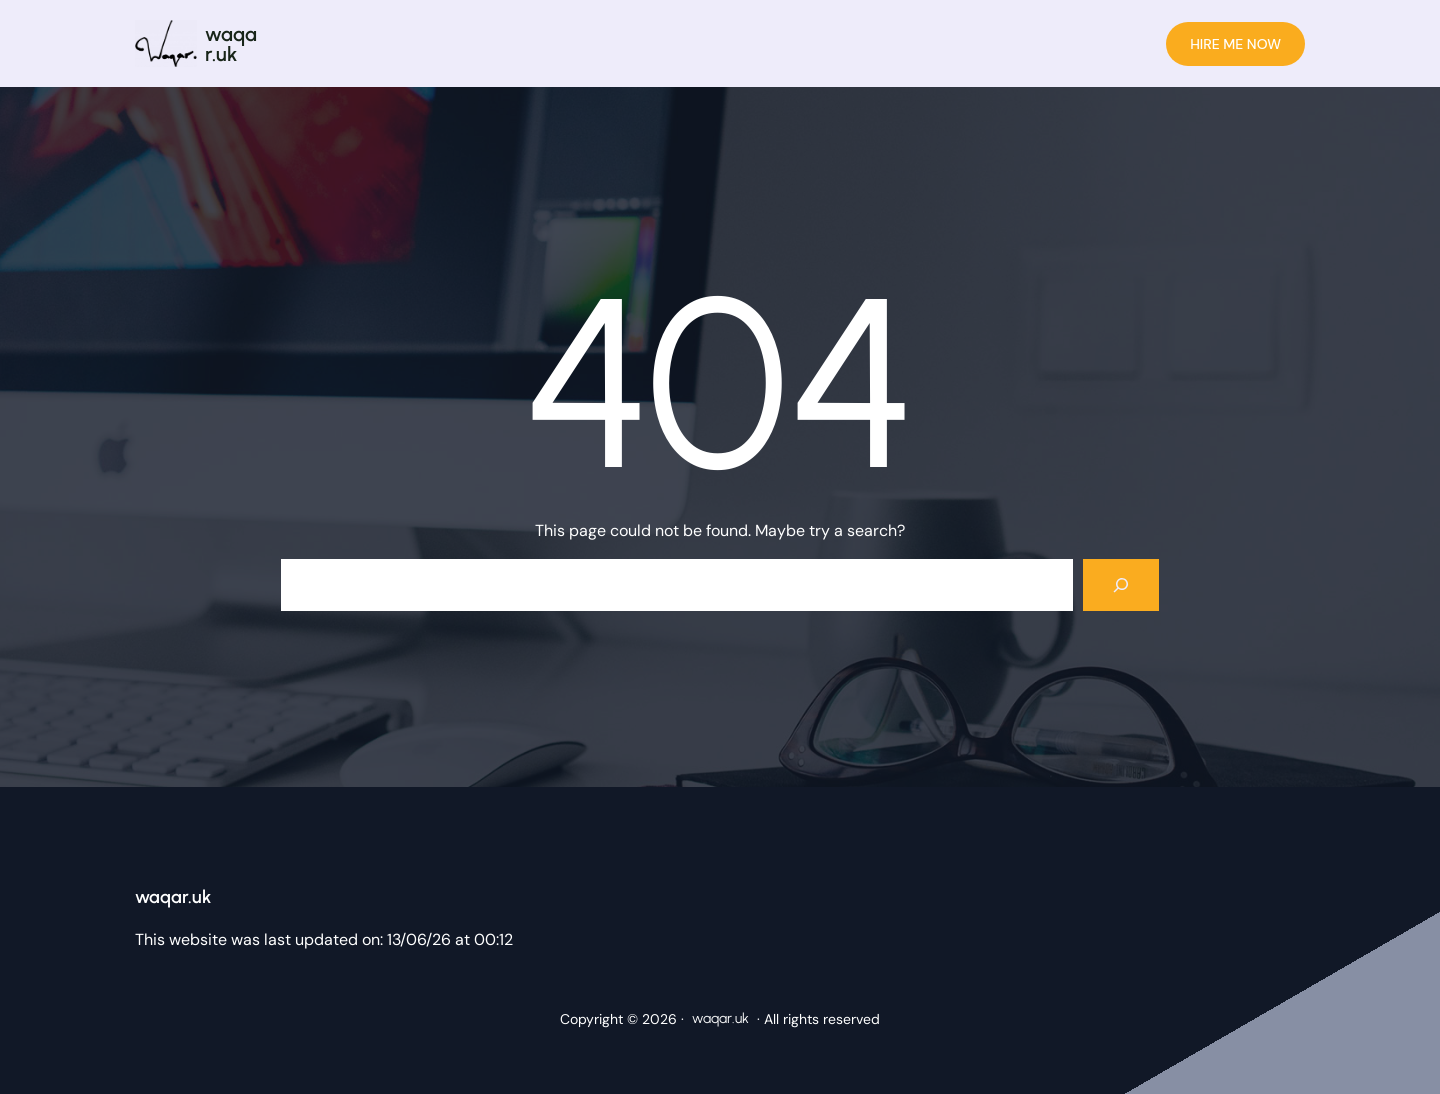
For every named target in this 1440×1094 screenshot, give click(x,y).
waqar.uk (231, 44)
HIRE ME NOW (1235, 44)
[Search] (1121, 585)
